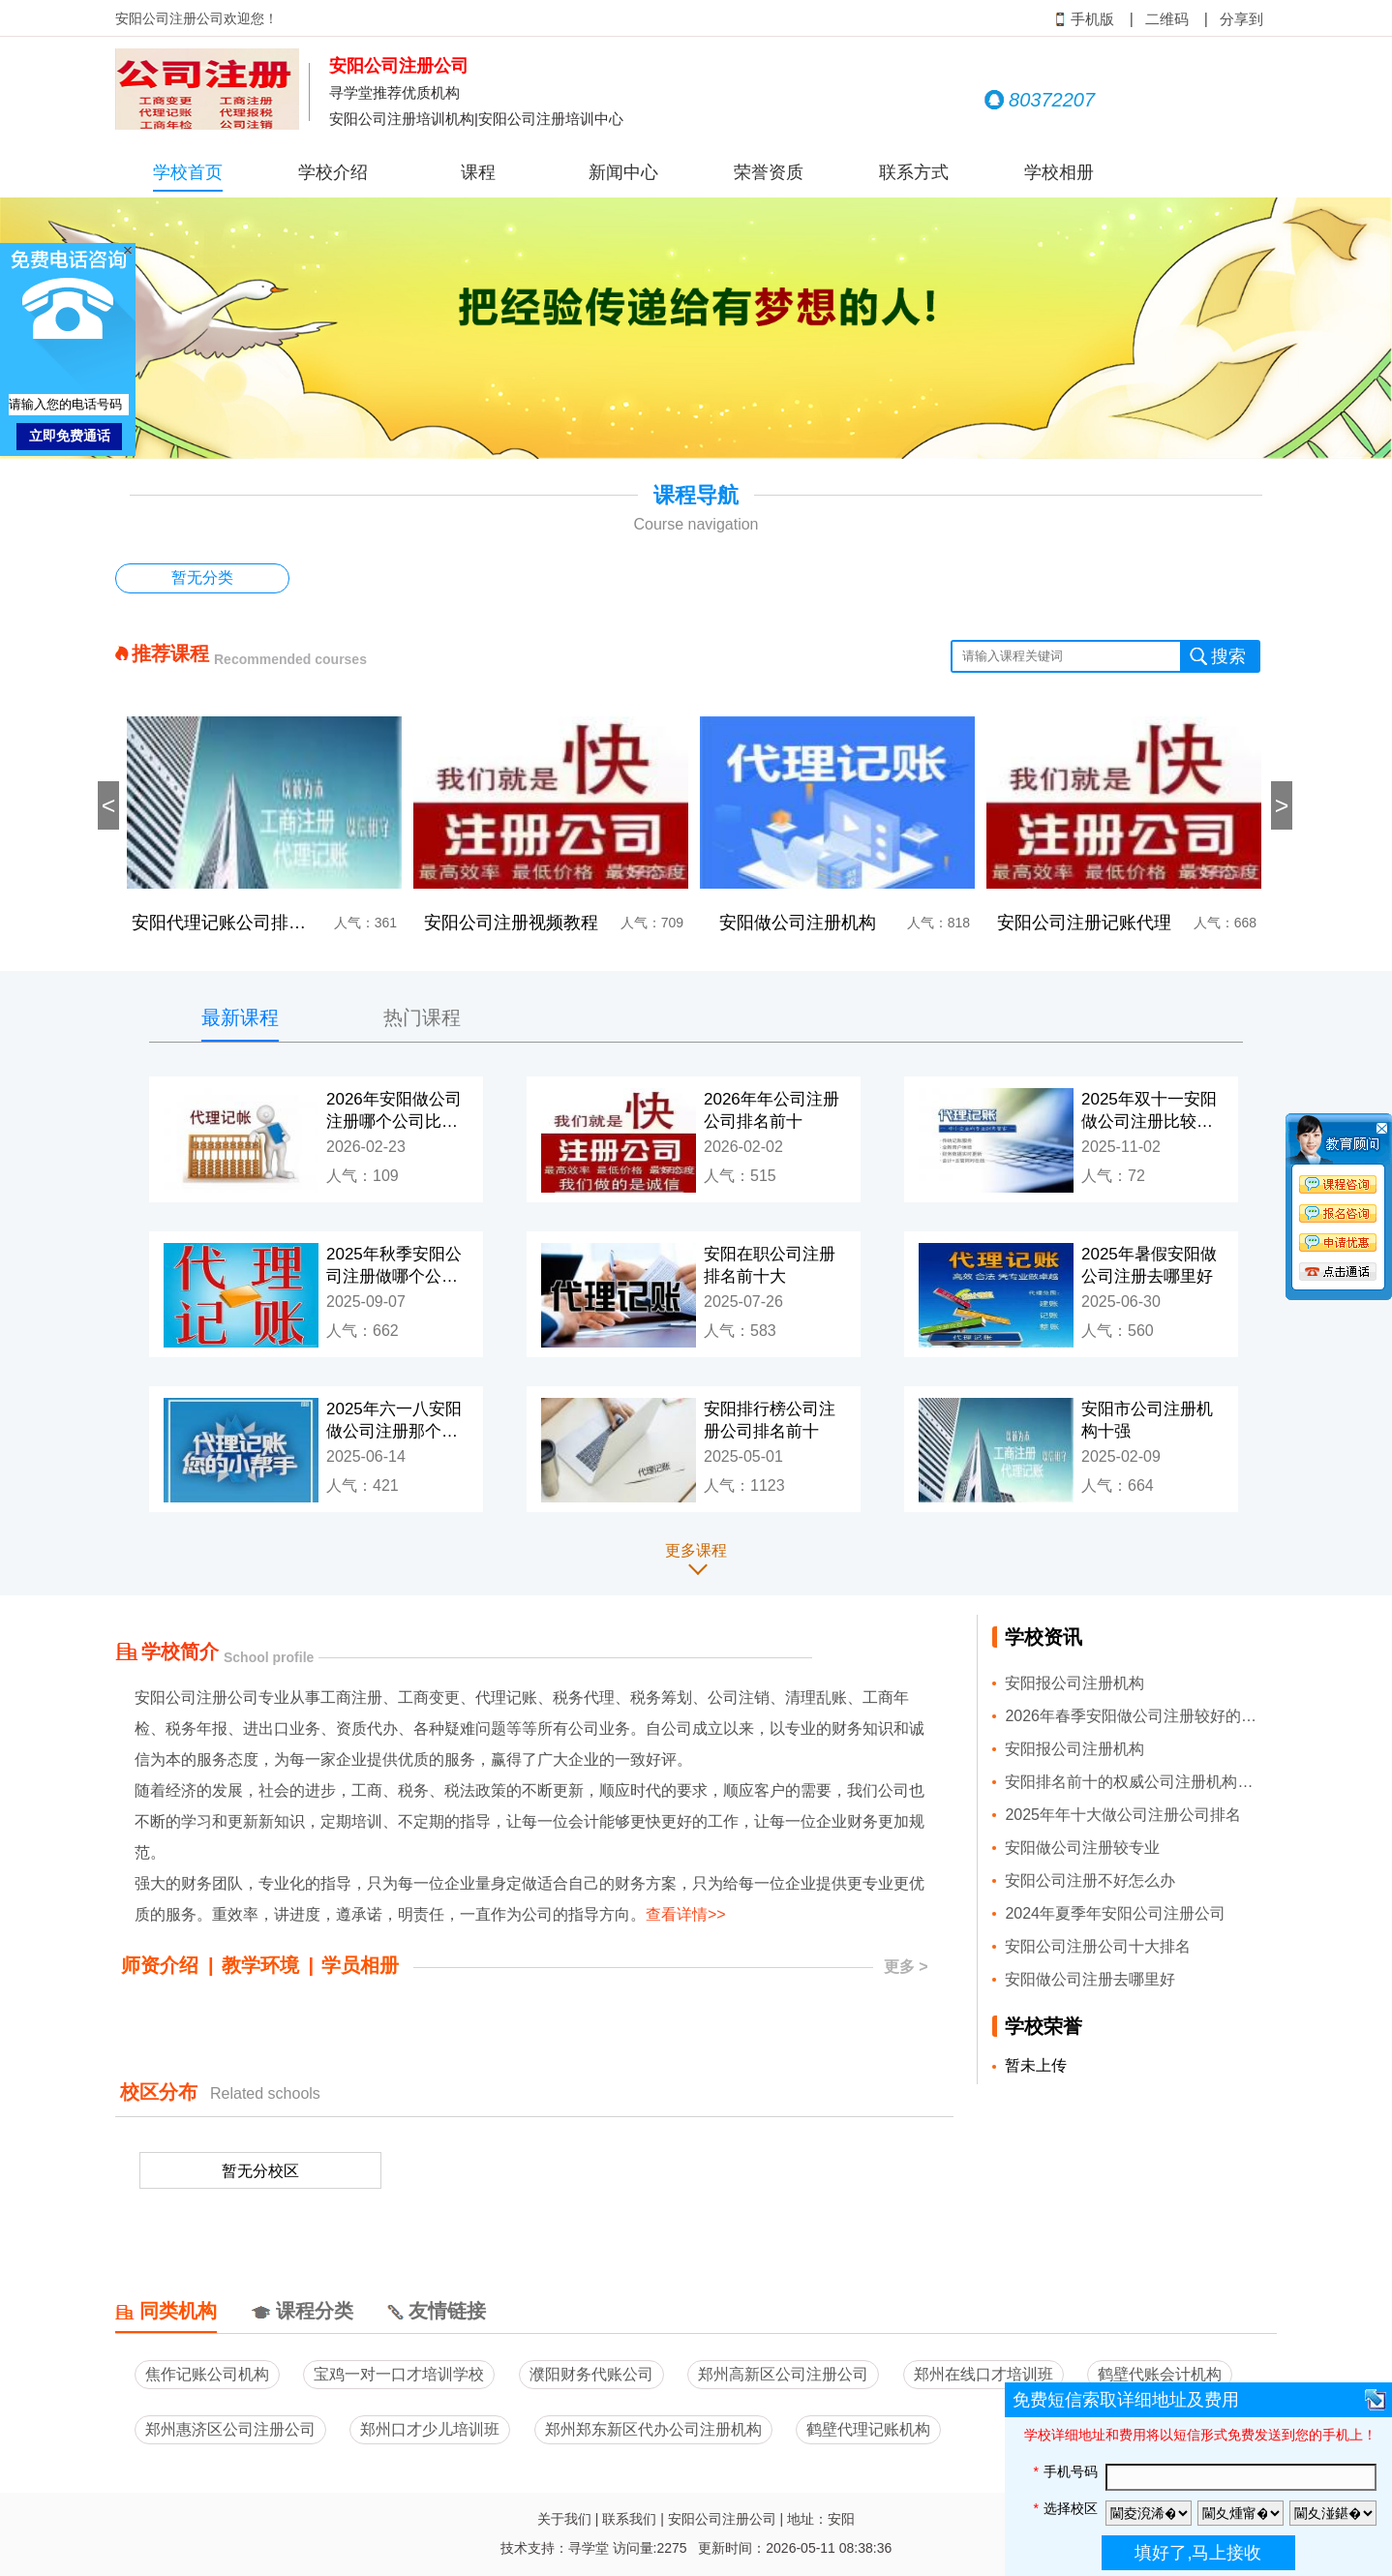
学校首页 (188, 172)
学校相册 (1059, 172)
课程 (478, 172)
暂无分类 (202, 577)
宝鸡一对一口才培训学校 (399, 2374)
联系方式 (914, 172)
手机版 (1084, 19)
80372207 (1039, 99)
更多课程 (696, 1550)
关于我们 (564, 2519)
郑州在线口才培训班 (983, 2374)
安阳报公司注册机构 (1074, 1683)
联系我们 (629, 2519)
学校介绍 (333, 172)
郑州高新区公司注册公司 (783, 2374)
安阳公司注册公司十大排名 (1098, 1946)
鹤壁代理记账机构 (868, 2429)
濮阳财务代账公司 (591, 2374)
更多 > (906, 1966)
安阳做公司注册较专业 (1082, 1847)
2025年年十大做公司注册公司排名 (1123, 1814)
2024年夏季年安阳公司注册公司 (1115, 1913)
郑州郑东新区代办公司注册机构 (653, 2429)
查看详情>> (686, 1914)
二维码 (1167, 19)
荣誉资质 (768, 172)
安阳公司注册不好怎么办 (1090, 1880)
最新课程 (240, 1017)
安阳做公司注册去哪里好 (1090, 1979)
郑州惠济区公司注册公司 (230, 2429)
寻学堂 (588, 2548)
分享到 (1241, 19)
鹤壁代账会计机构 (1160, 2374)
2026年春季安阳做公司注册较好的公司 (1134, 1716)
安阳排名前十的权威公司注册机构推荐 (1134, 1781)
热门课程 (422, 1017)
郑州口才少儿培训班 (429, 2429)
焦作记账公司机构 (207, 2374)
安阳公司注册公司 (722, 2519)
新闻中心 (623, 172)
